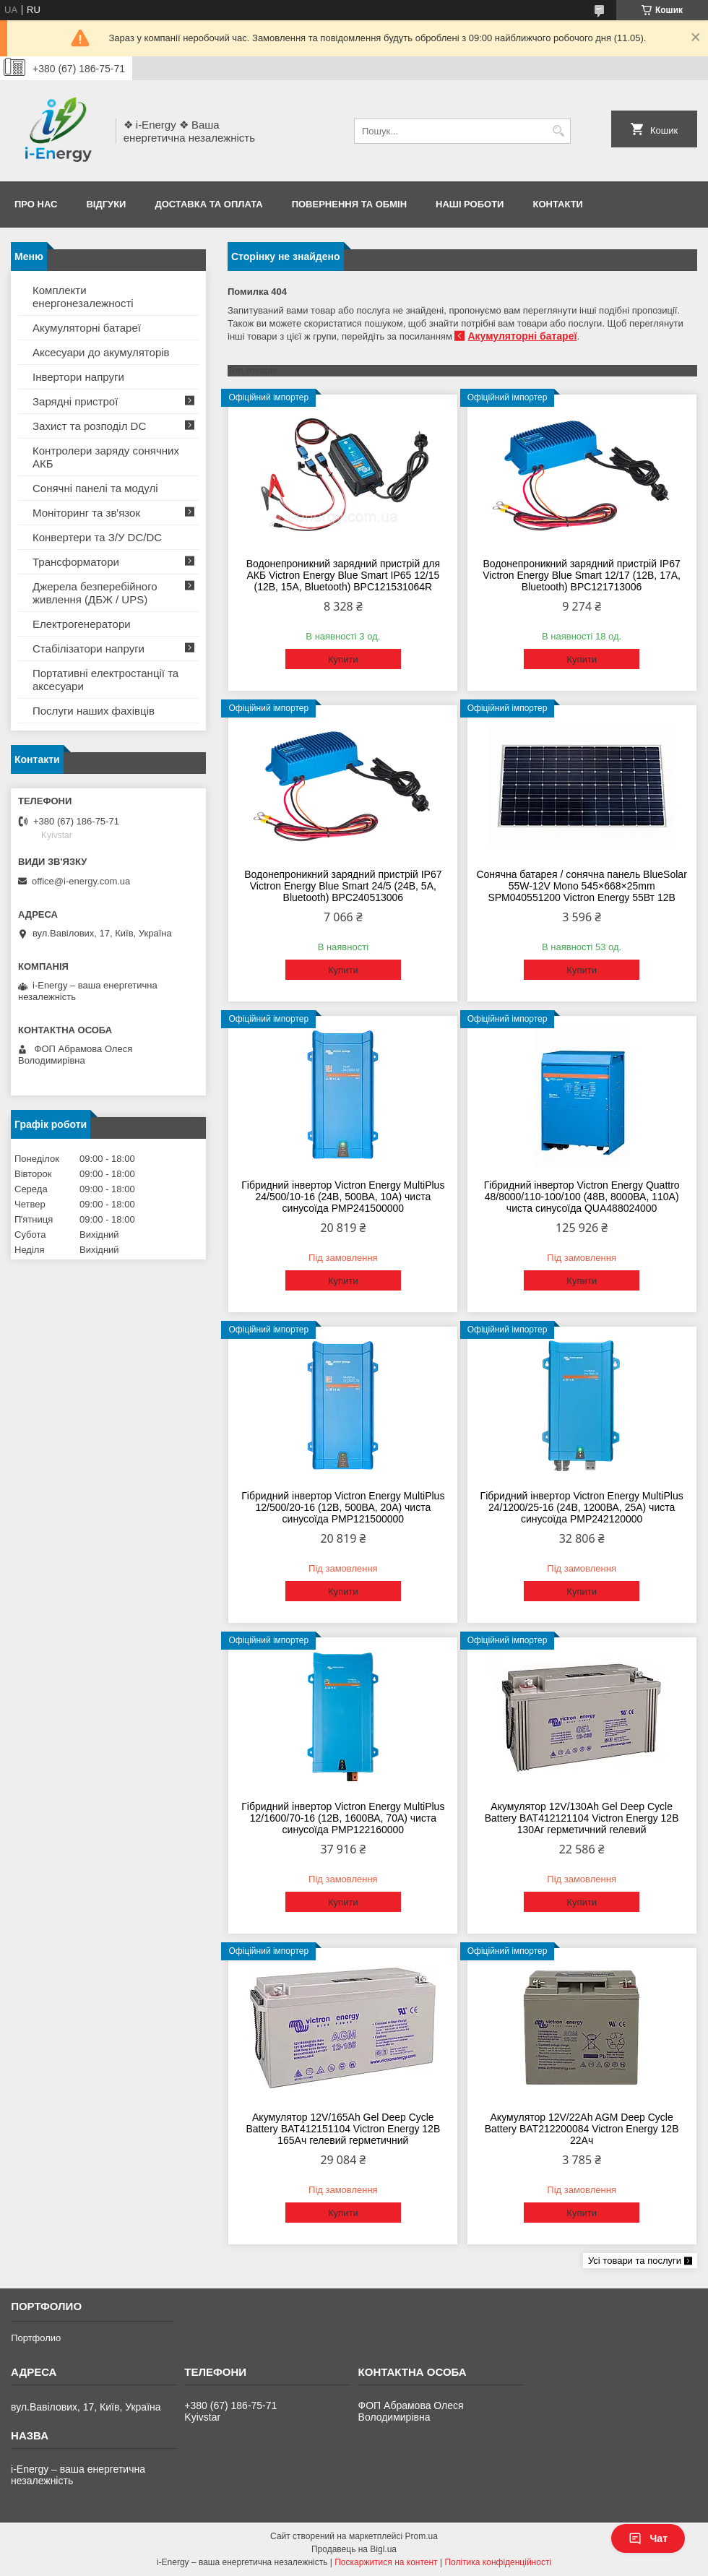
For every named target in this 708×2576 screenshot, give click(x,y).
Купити (343, 659)
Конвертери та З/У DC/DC (97, 537)
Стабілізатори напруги (88, 648)
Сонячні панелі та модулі (95, 488)
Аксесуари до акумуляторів (101, 352)
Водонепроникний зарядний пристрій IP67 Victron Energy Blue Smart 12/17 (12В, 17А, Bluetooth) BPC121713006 (582, 575)
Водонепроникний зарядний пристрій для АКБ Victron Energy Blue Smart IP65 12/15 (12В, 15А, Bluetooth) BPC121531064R (343, 575)
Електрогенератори (82, 624)
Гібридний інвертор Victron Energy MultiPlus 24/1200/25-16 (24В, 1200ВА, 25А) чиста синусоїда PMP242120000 (581, 1507)
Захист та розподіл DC (89, 426)
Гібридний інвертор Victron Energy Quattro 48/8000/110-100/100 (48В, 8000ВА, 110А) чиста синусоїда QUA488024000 (582, 1196)
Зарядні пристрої (75, 401)
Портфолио (36, 2337)
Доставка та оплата (208, 204)
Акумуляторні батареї (522, 336)
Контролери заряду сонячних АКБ (106, 457)
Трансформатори (76, 562)
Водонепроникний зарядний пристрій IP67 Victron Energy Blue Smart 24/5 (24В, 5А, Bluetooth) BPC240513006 (342, 886)
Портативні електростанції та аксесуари (105, 679)
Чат (648, 2538)
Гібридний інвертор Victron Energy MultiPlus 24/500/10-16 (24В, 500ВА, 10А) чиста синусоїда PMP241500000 (342, 1196)
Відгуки (106, 204)
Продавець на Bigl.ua (354, 2549)
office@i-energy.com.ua (81, 881)
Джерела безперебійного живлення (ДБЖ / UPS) (95, 593)
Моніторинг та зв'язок (86, 513)
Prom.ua (421, 2536)
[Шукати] (558, 131)
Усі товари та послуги (634, 2260)
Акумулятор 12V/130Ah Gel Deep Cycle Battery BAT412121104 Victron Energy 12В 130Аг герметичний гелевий (582, 1818)
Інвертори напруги (78, 377)
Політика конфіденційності (497, 2562)
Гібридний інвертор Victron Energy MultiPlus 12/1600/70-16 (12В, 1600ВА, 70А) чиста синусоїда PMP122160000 (342, 1818)
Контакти (557, 204)
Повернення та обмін (349, 204)
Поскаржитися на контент (385, 2562)
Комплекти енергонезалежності (83, 296)
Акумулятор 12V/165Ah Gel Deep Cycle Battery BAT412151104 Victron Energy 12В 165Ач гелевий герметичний (343, 2128)
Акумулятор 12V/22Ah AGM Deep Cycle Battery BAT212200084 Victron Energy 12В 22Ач (582, 2128)
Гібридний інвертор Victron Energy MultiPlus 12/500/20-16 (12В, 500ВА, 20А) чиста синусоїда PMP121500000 (342, 1507)
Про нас (35, 204)
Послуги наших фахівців (94, 711)
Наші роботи (470, 204)
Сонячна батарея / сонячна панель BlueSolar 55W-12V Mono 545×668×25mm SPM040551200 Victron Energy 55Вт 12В (581, 886)
